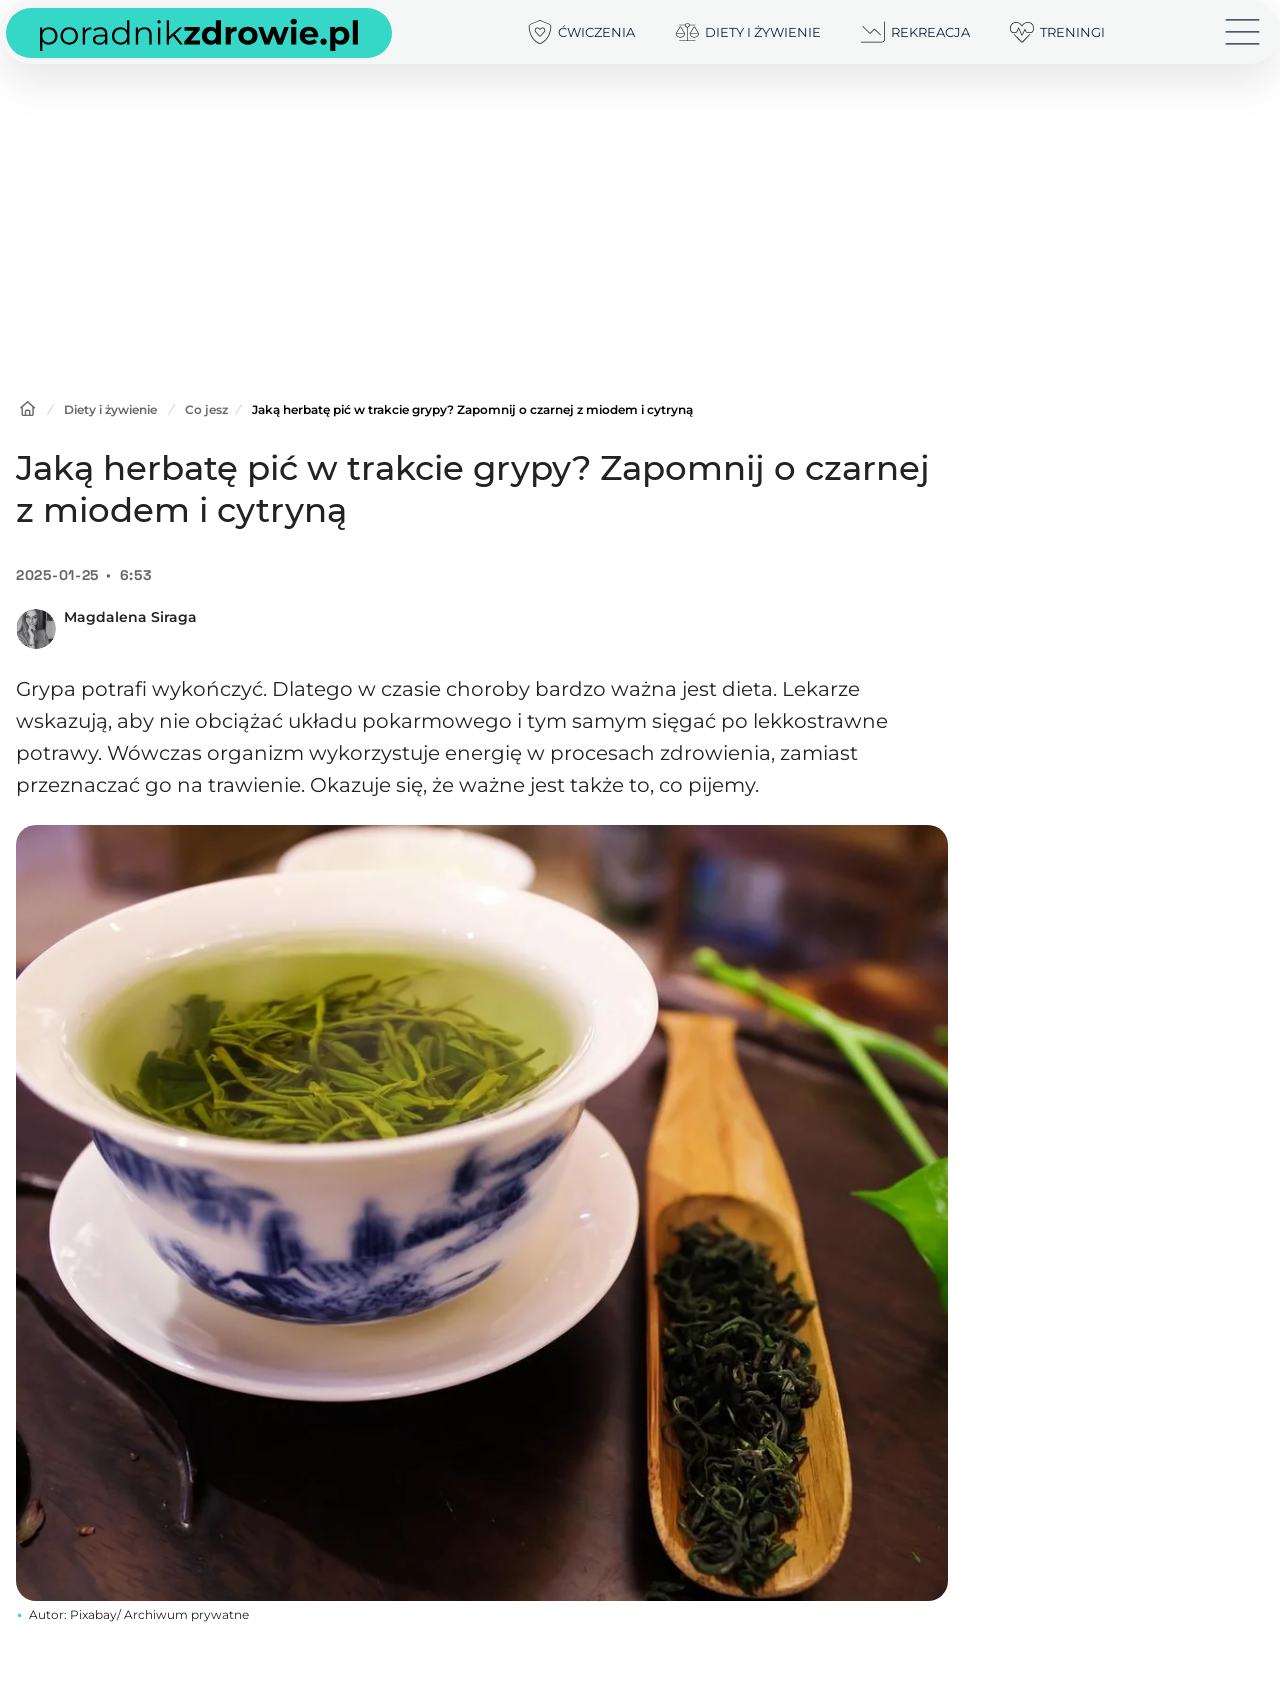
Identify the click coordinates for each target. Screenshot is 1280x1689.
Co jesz (206, 409)
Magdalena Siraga (130, 617)
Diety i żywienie (110, 409)
